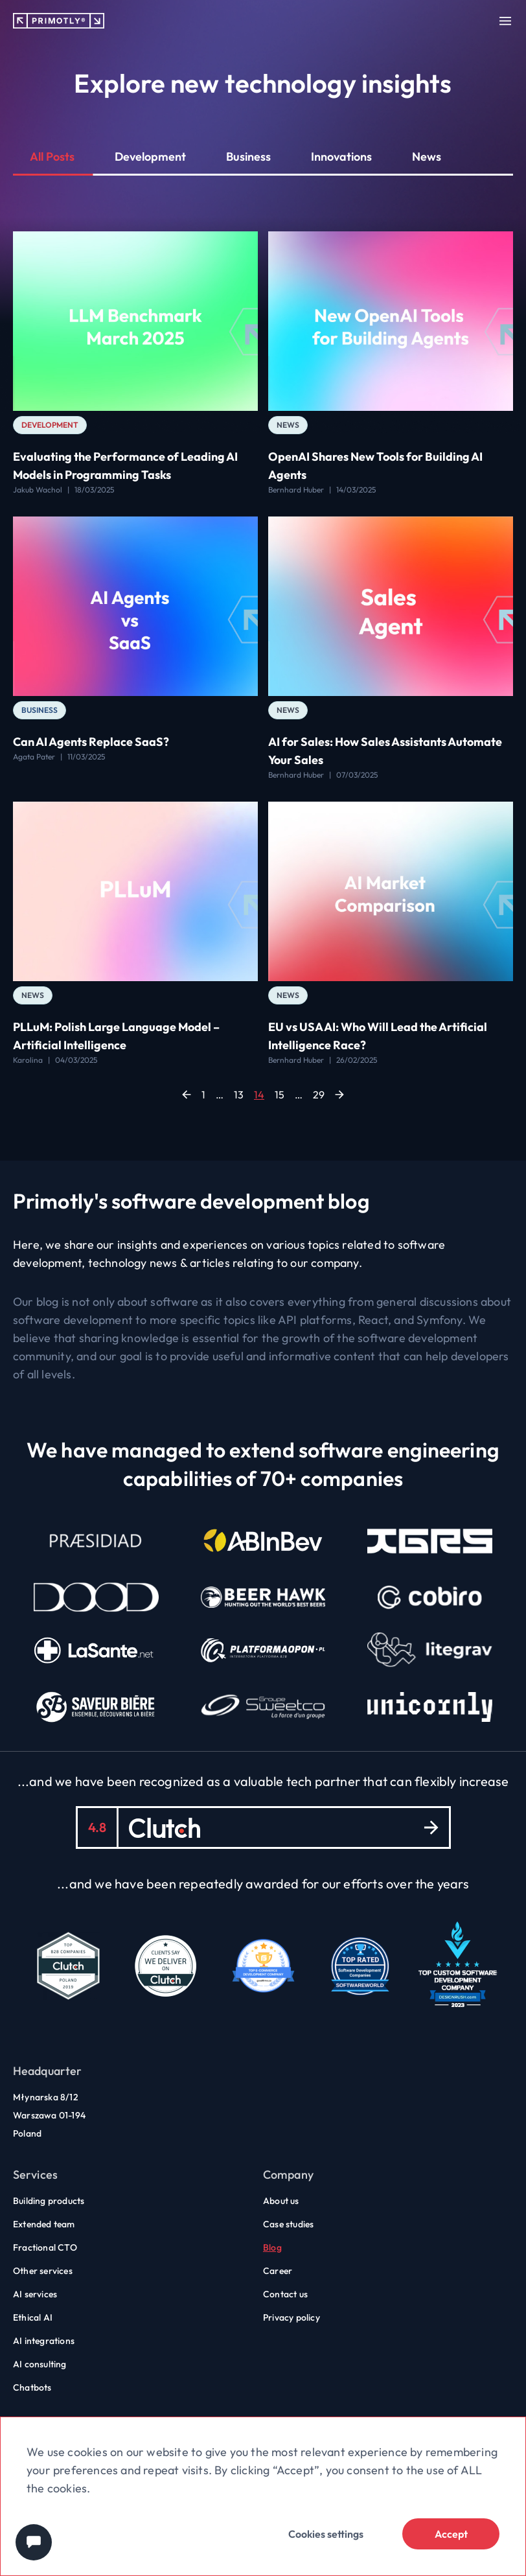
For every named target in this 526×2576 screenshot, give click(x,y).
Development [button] (150, 156)
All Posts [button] (52, 156)
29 (319, 1094)
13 (239, 1094)
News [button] (426, 156)
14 (259, 1094)
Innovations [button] (341, 156)
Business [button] (248, 156)
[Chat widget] (34, 2542)
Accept (451, 2533)
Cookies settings (325, 2533)
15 (279, 1094)
